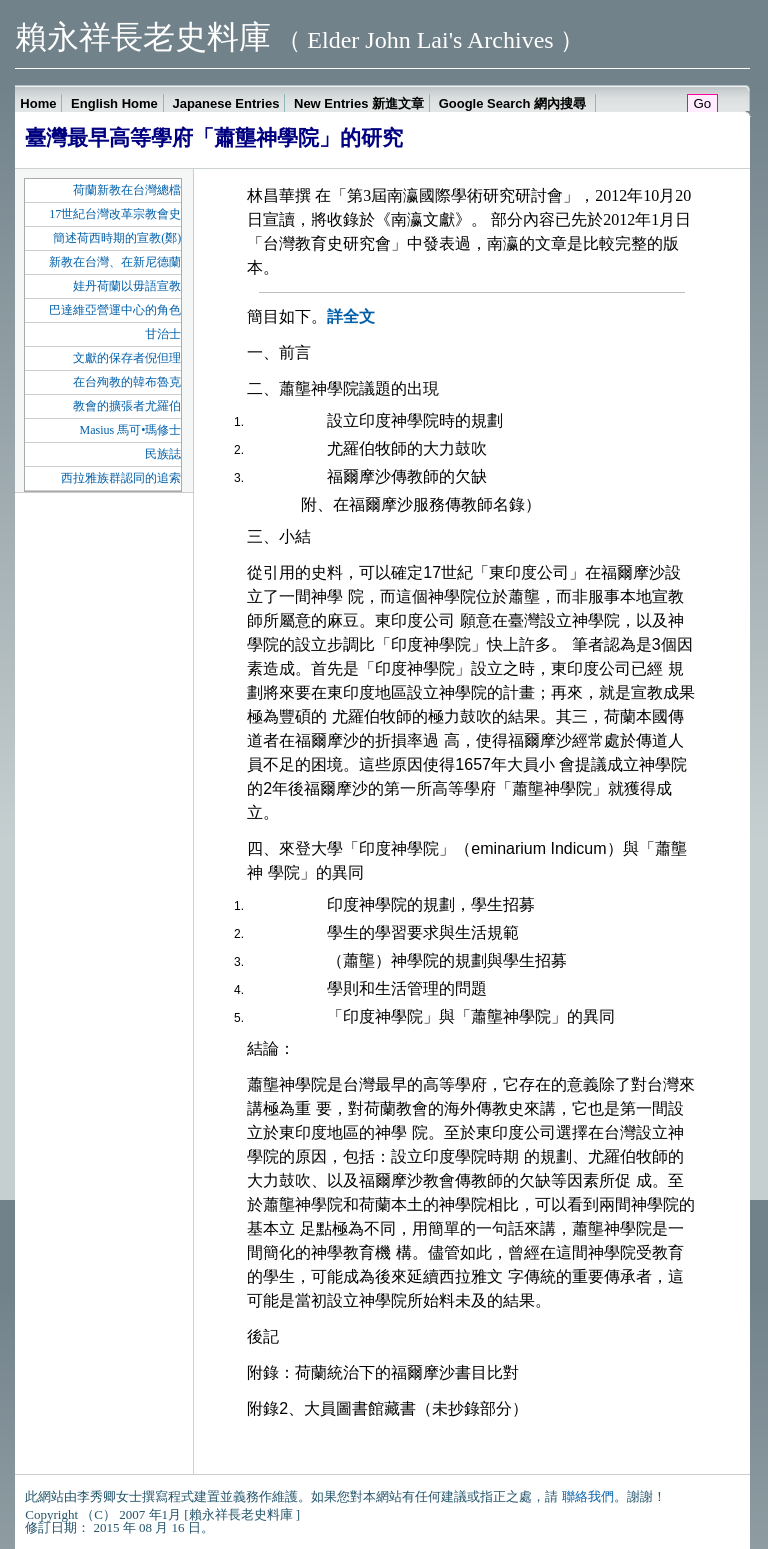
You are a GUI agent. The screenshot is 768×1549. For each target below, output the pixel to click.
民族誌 (163, 454)
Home (38, 103)
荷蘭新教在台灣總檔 (127, 190)
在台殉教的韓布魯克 (127, 382)
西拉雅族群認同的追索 (121, 478)
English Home (114, 103)
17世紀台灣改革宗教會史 (115, 214)
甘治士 (163, 334)
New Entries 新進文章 (359, 103)
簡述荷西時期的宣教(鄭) (117, 238)
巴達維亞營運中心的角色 (115, 310)
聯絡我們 (588, 1496)
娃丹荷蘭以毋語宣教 (127, 286)
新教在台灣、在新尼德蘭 (115, 262)
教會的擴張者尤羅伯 (127, 406)
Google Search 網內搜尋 (514, 103)
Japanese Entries (225, 103)
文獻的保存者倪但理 (127, 358)
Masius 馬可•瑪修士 (130, 430)
